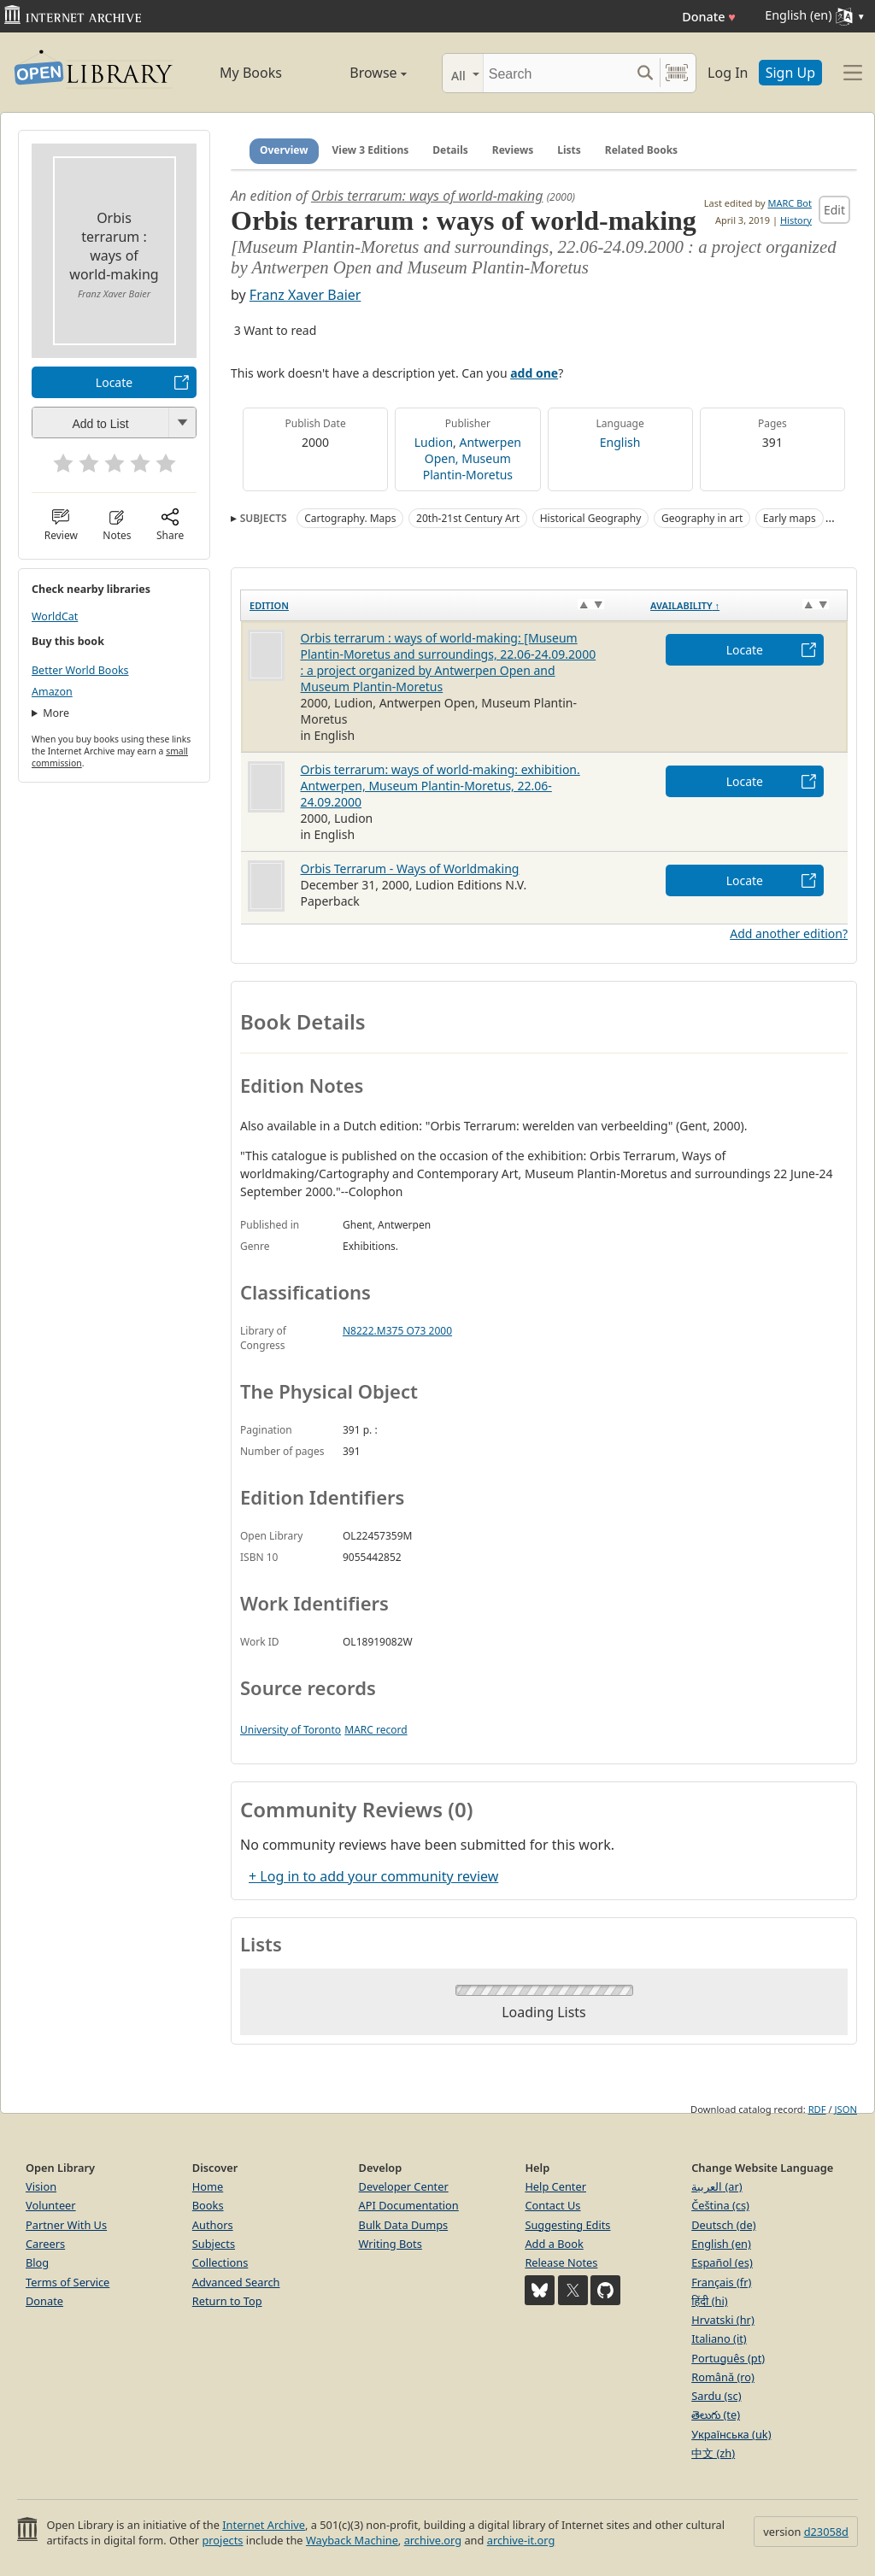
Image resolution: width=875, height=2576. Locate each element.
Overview (284, 150)
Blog (37, 2262)
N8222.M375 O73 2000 (397, 1330)
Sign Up (790, 72)
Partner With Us (66, 2225)
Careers (45, 2243)
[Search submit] (645, 73)
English (620, 442)
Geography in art (702, 518)
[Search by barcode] (677, 73)
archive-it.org (521, 2540)
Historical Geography (591, 518)
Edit (834, 210)
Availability (684, 605)
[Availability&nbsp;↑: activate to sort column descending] (744, 605)
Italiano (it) (719, 2338)
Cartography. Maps (350, 518)
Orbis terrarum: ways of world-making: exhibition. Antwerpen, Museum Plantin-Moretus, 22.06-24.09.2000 (440, 785)
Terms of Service (67, 2282)
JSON (846, 2109)
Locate (114, 382)
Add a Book (554, 2243)
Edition (269, 605)
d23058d (826, 2531)
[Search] (556, 73)
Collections (220, 2262)
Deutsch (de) (723, 2225)
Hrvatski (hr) (723, 2319)
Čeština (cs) (720, 2205)
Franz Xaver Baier (305, 294)
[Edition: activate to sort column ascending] (442, 605)
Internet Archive (263, 2524)
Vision (41, 2186)
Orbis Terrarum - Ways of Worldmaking (410, 868)
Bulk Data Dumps (404, 2225)
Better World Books (80, 670)
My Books (251, 72)
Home (207, 2186)
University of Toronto (290, 1729)
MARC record (375, 1729)
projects (222, 2540)
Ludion (433, 442)
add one (534, 373)
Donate (709, 17)
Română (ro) (723, 2377)
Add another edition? (789, 933)
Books (208, 2205)
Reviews (512, 150)
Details (450, 150)
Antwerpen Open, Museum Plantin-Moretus (472, 458)
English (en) (721, 2243)
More (56, 713)
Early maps (789, 518)
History (796, 220)
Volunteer (51, 2205)
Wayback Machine (352, 2540)
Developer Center (404, 2186)
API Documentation (409, 2205)
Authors (212, 2225)
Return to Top (227, 2301)
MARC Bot (790, 203)
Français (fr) (721, 2282)
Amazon (52, 691)
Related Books (641, 150)
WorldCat (55, 616)
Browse (360, 72)
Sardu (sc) (716, 2395)
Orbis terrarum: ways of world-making (427, 195)
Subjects (213, 2243)
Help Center (555, 2186)
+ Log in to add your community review (373, 1876)
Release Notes (561, 2262)
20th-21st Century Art (468, 518)
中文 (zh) (713, 2453)
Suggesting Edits (567, 2225)
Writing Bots (390, 2243)
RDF (817, 2109)
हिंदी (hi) (709, 2301)
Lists (569, 150)
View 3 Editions (370, 150)
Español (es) (722, 2262)
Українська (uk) (731, 2434)
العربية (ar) (716, 2186)
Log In (728, 72)
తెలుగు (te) (715, 2414)
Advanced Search (236, 2282)
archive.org (432, 2540)
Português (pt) (728, 2358)
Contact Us (552, 2205)
